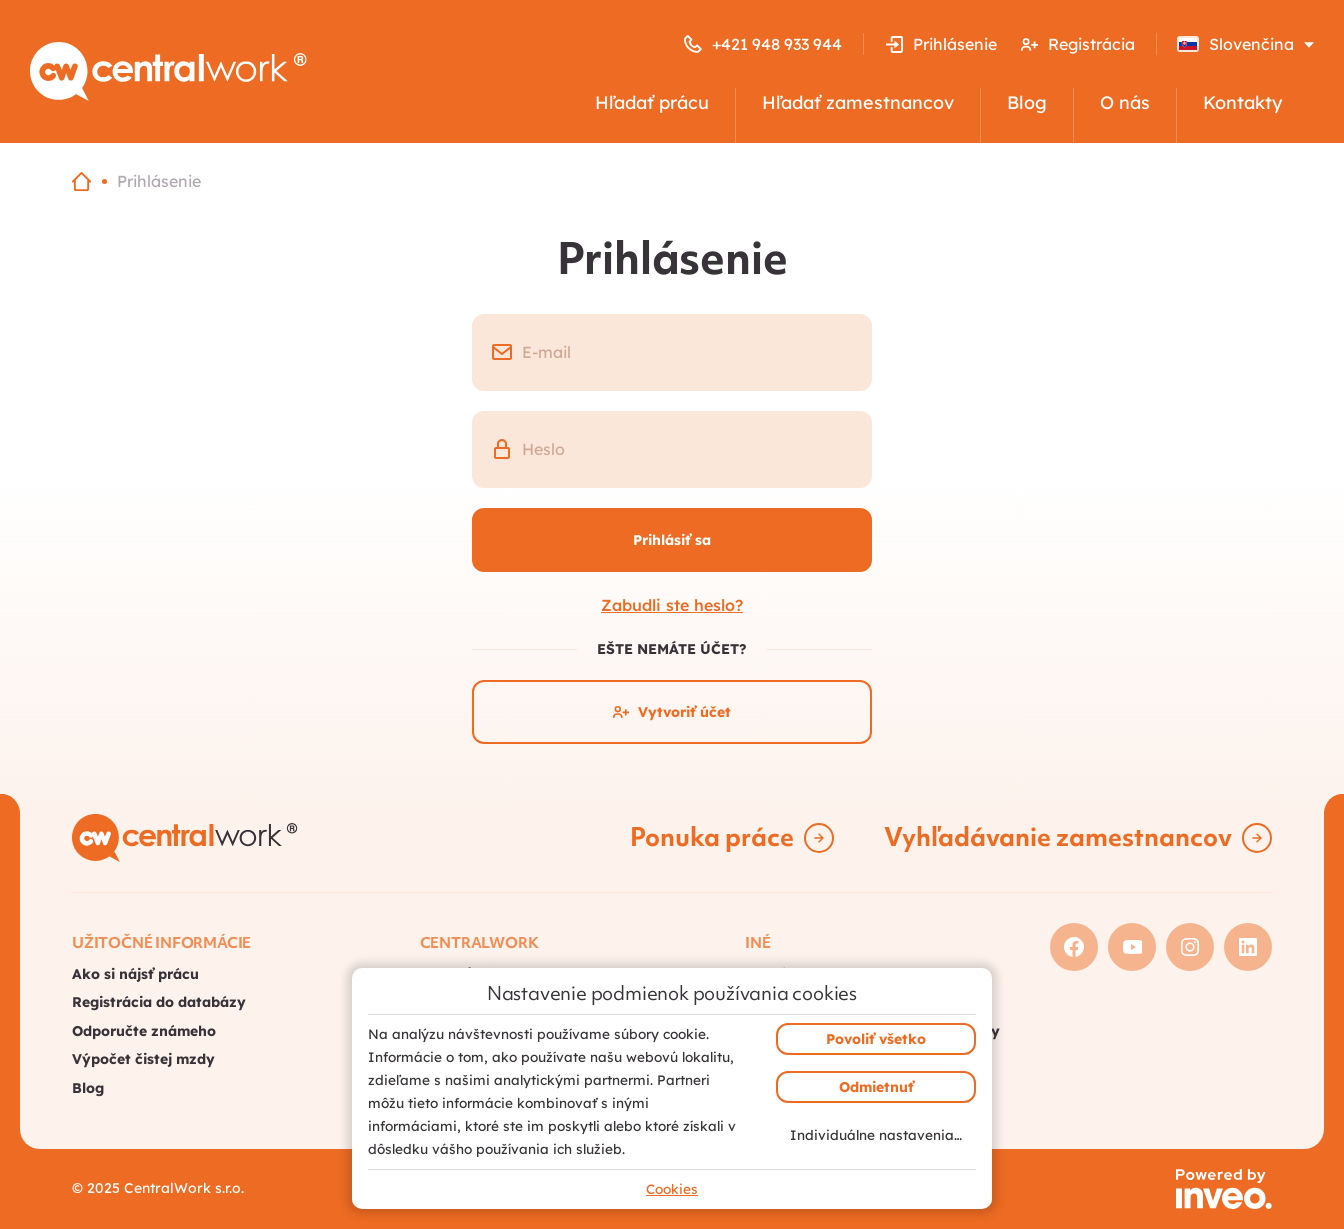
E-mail (546, 352)
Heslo (543, 449)
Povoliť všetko (876, 1039)
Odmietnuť (876, 1087)
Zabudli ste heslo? (672, 605)
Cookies (672, 1188)
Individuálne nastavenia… (876, 1134)
